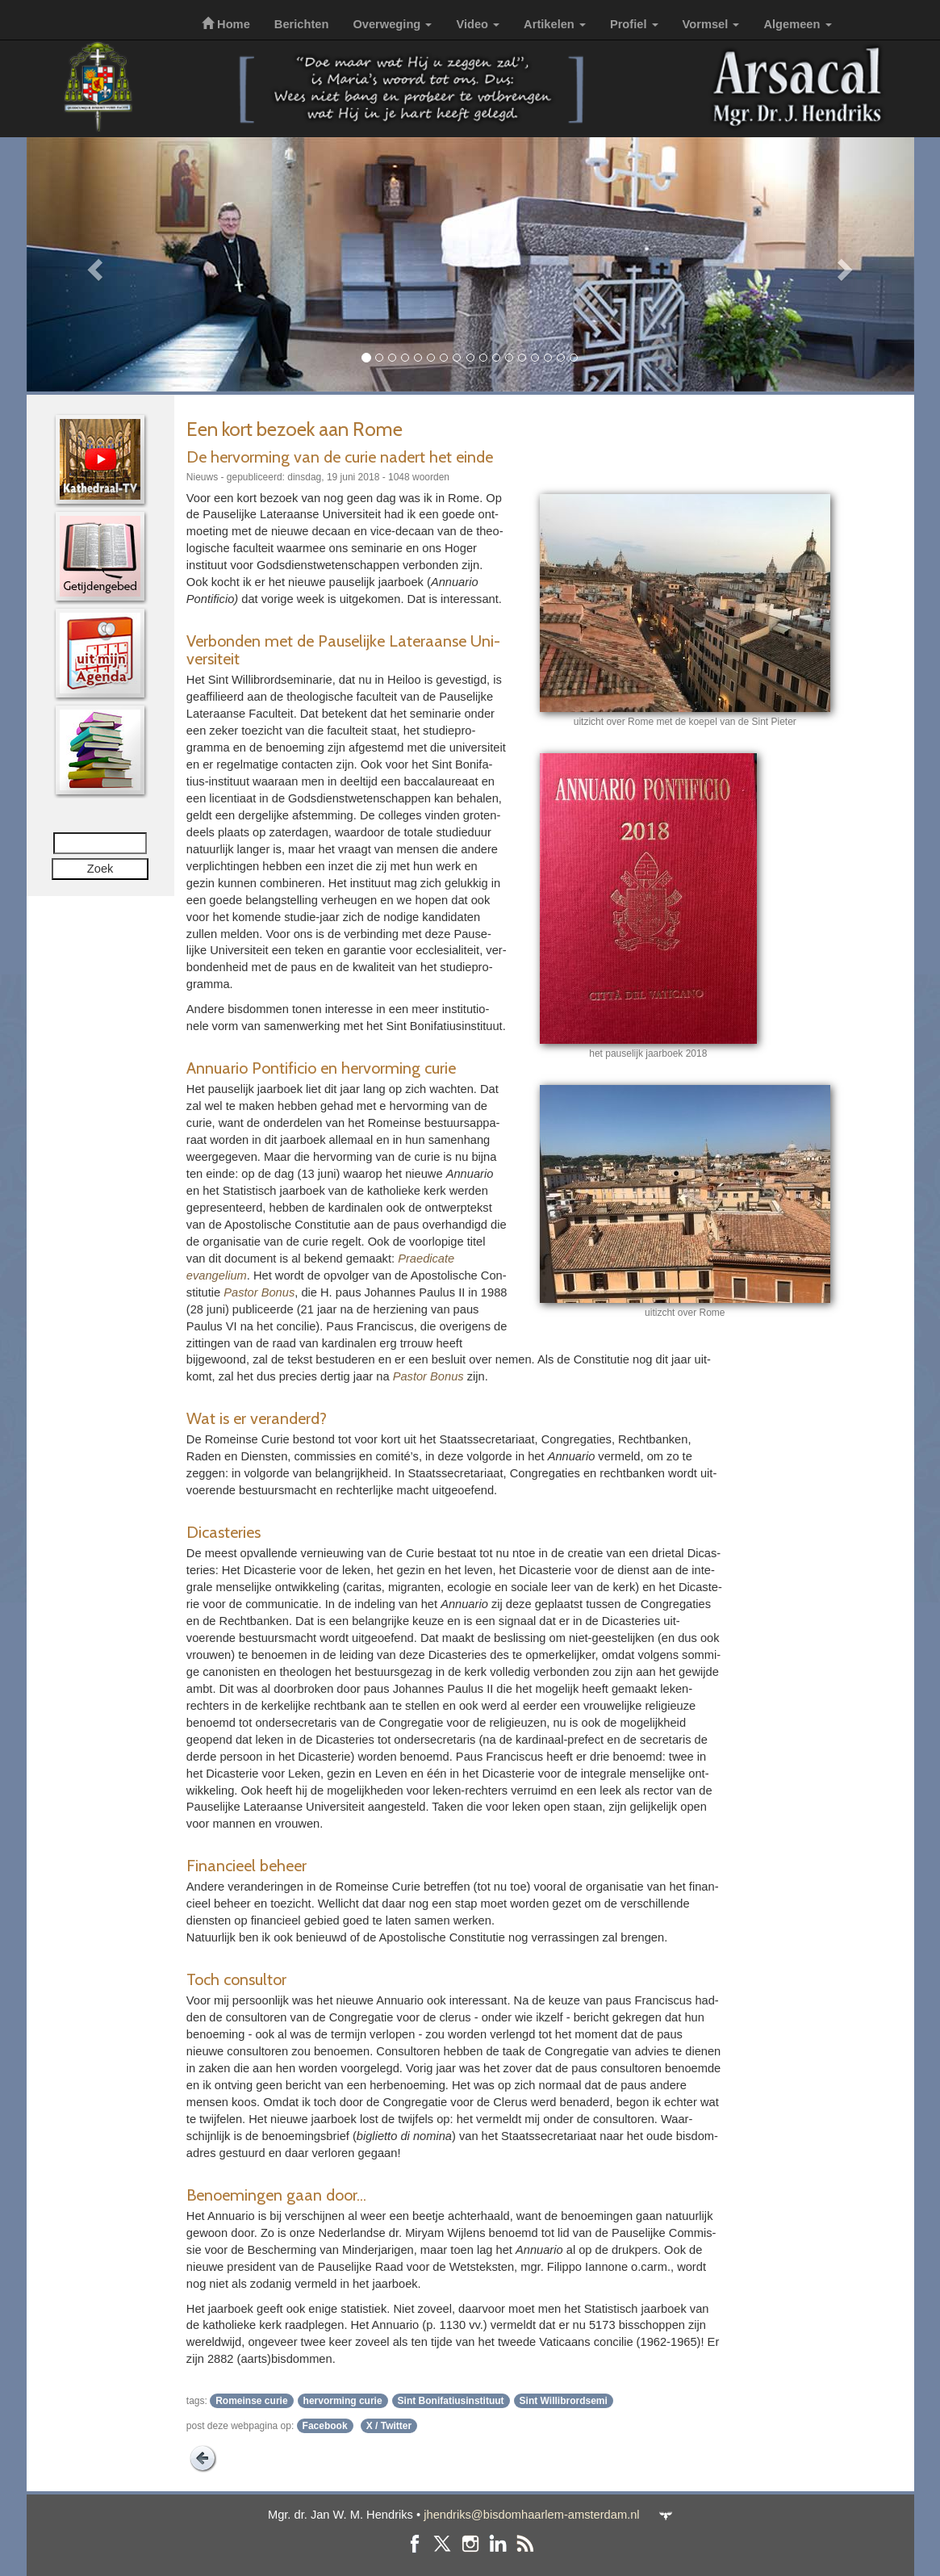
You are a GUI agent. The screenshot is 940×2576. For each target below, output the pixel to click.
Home (226, 24)
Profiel (634, 24)
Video (477, 24)
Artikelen (555, 24)
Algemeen (797, 24)
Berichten (301, 24)
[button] (93, 264)
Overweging (392, 24)
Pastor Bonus (259, 1292)
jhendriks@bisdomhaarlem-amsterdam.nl (531, 2514)
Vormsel (711, 24)
